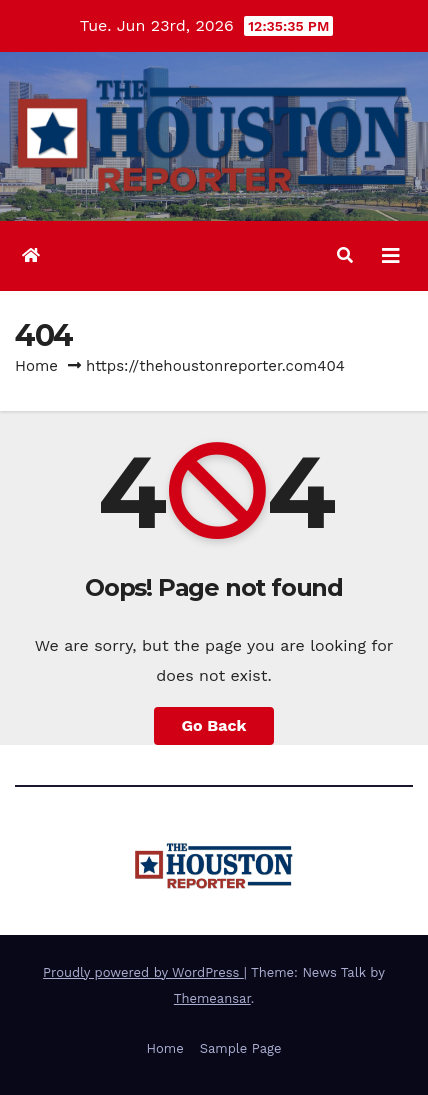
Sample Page (241, 1048)
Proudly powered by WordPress (143, 972)
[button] (345, 255)
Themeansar (212, 998)
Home (36, 366)
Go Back (214, 725)
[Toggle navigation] (391, 256)
